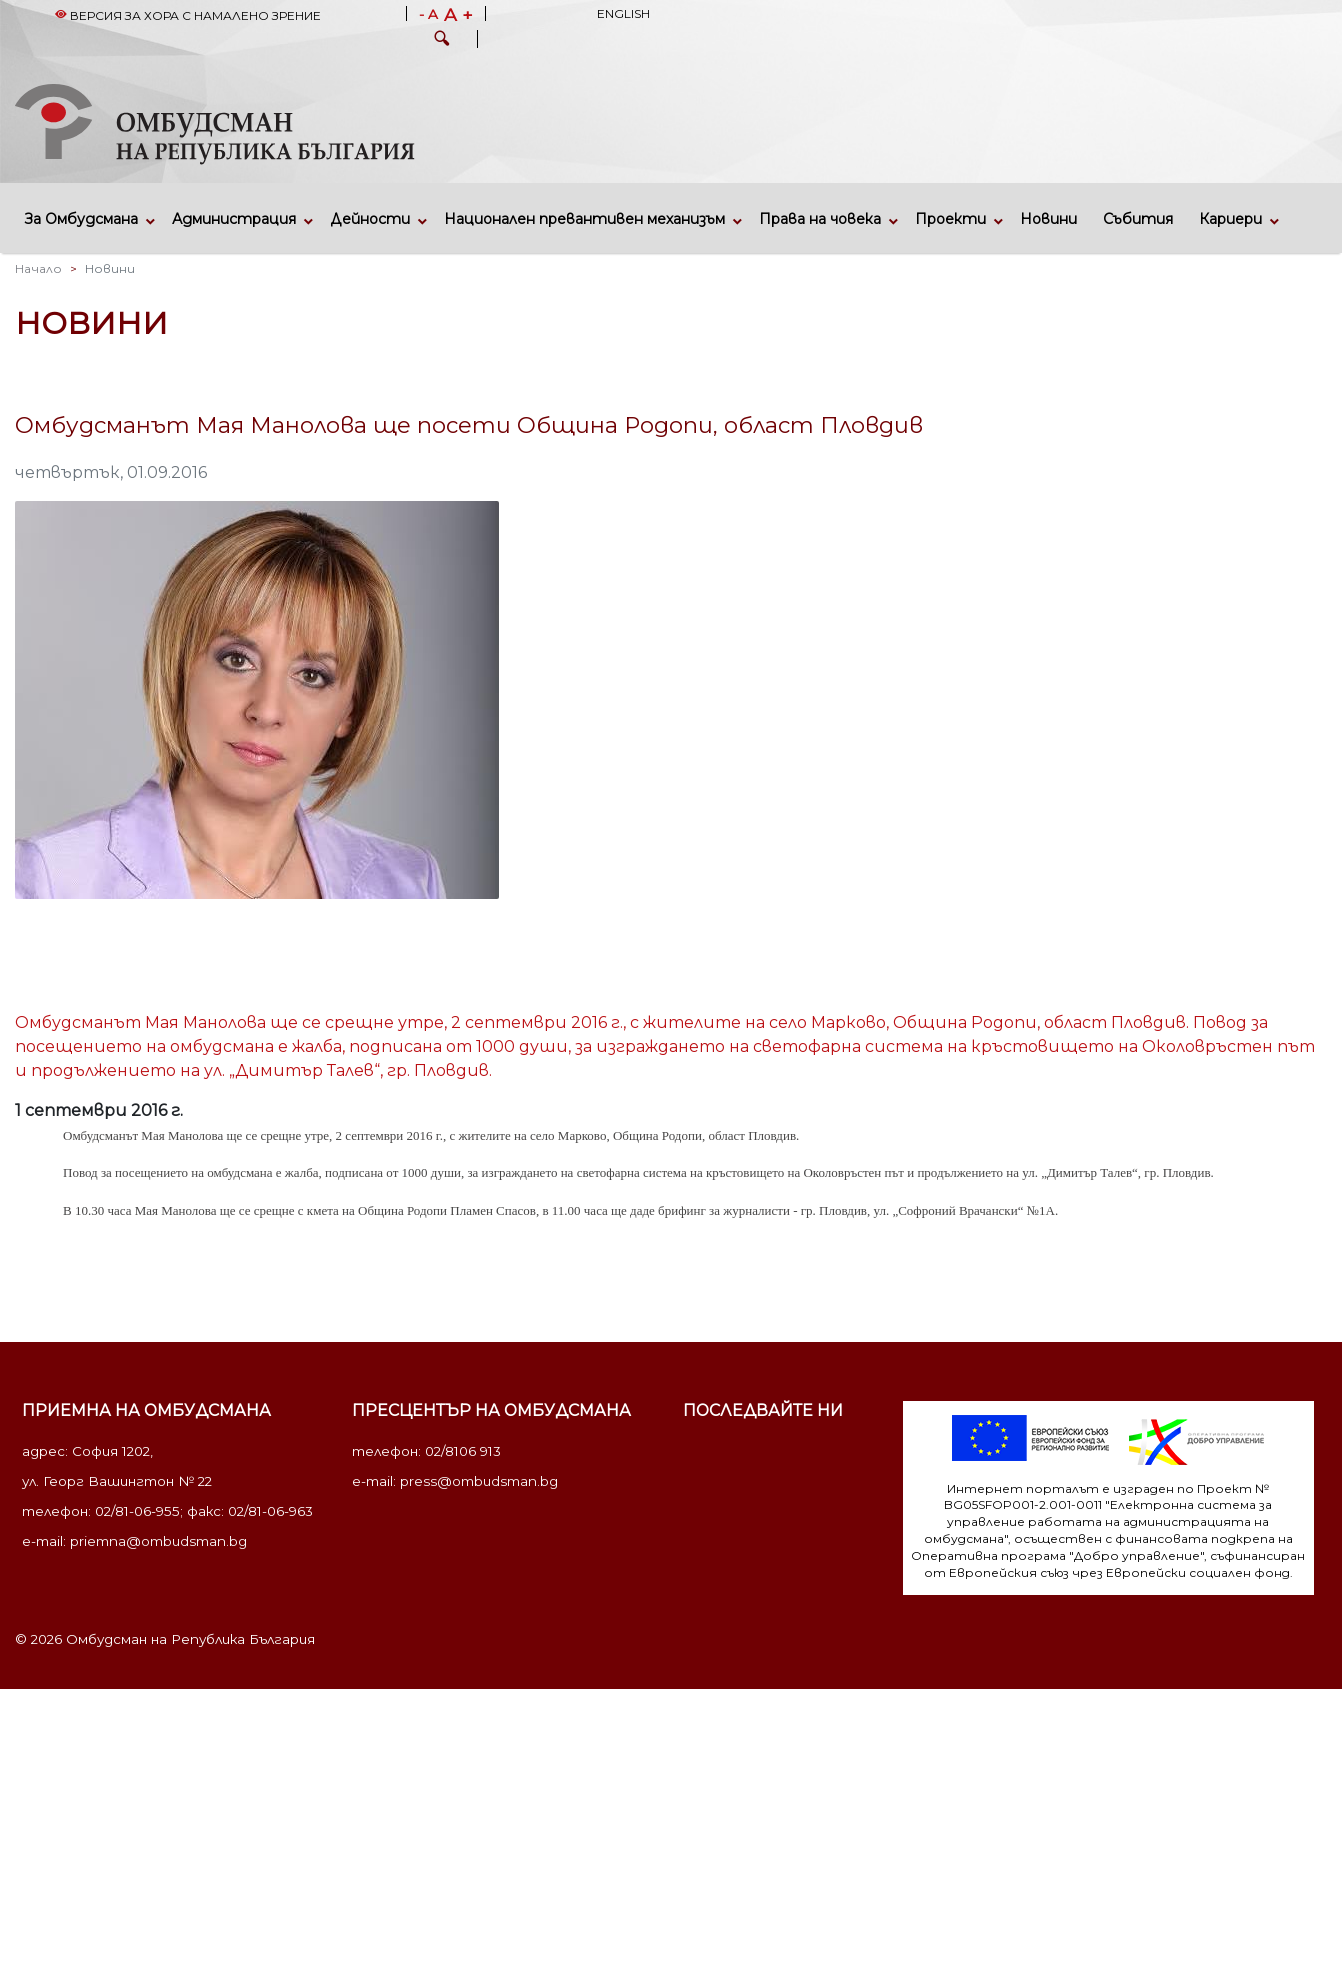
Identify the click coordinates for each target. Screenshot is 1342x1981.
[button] (442, 41)
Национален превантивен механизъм (584, 219)
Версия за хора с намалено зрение (188, 15)
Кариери (1230, 219)
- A (428, 15)
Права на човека (820, 219)
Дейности (370, 219)
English (623, 13)
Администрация (234, 219)
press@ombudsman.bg (479, 1481)
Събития (1138, 219)
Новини (1048, 219)
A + (458, 15)
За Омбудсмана (81, 219)
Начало (38, 268)
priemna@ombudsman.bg (158, 1541)
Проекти (950, 219)
